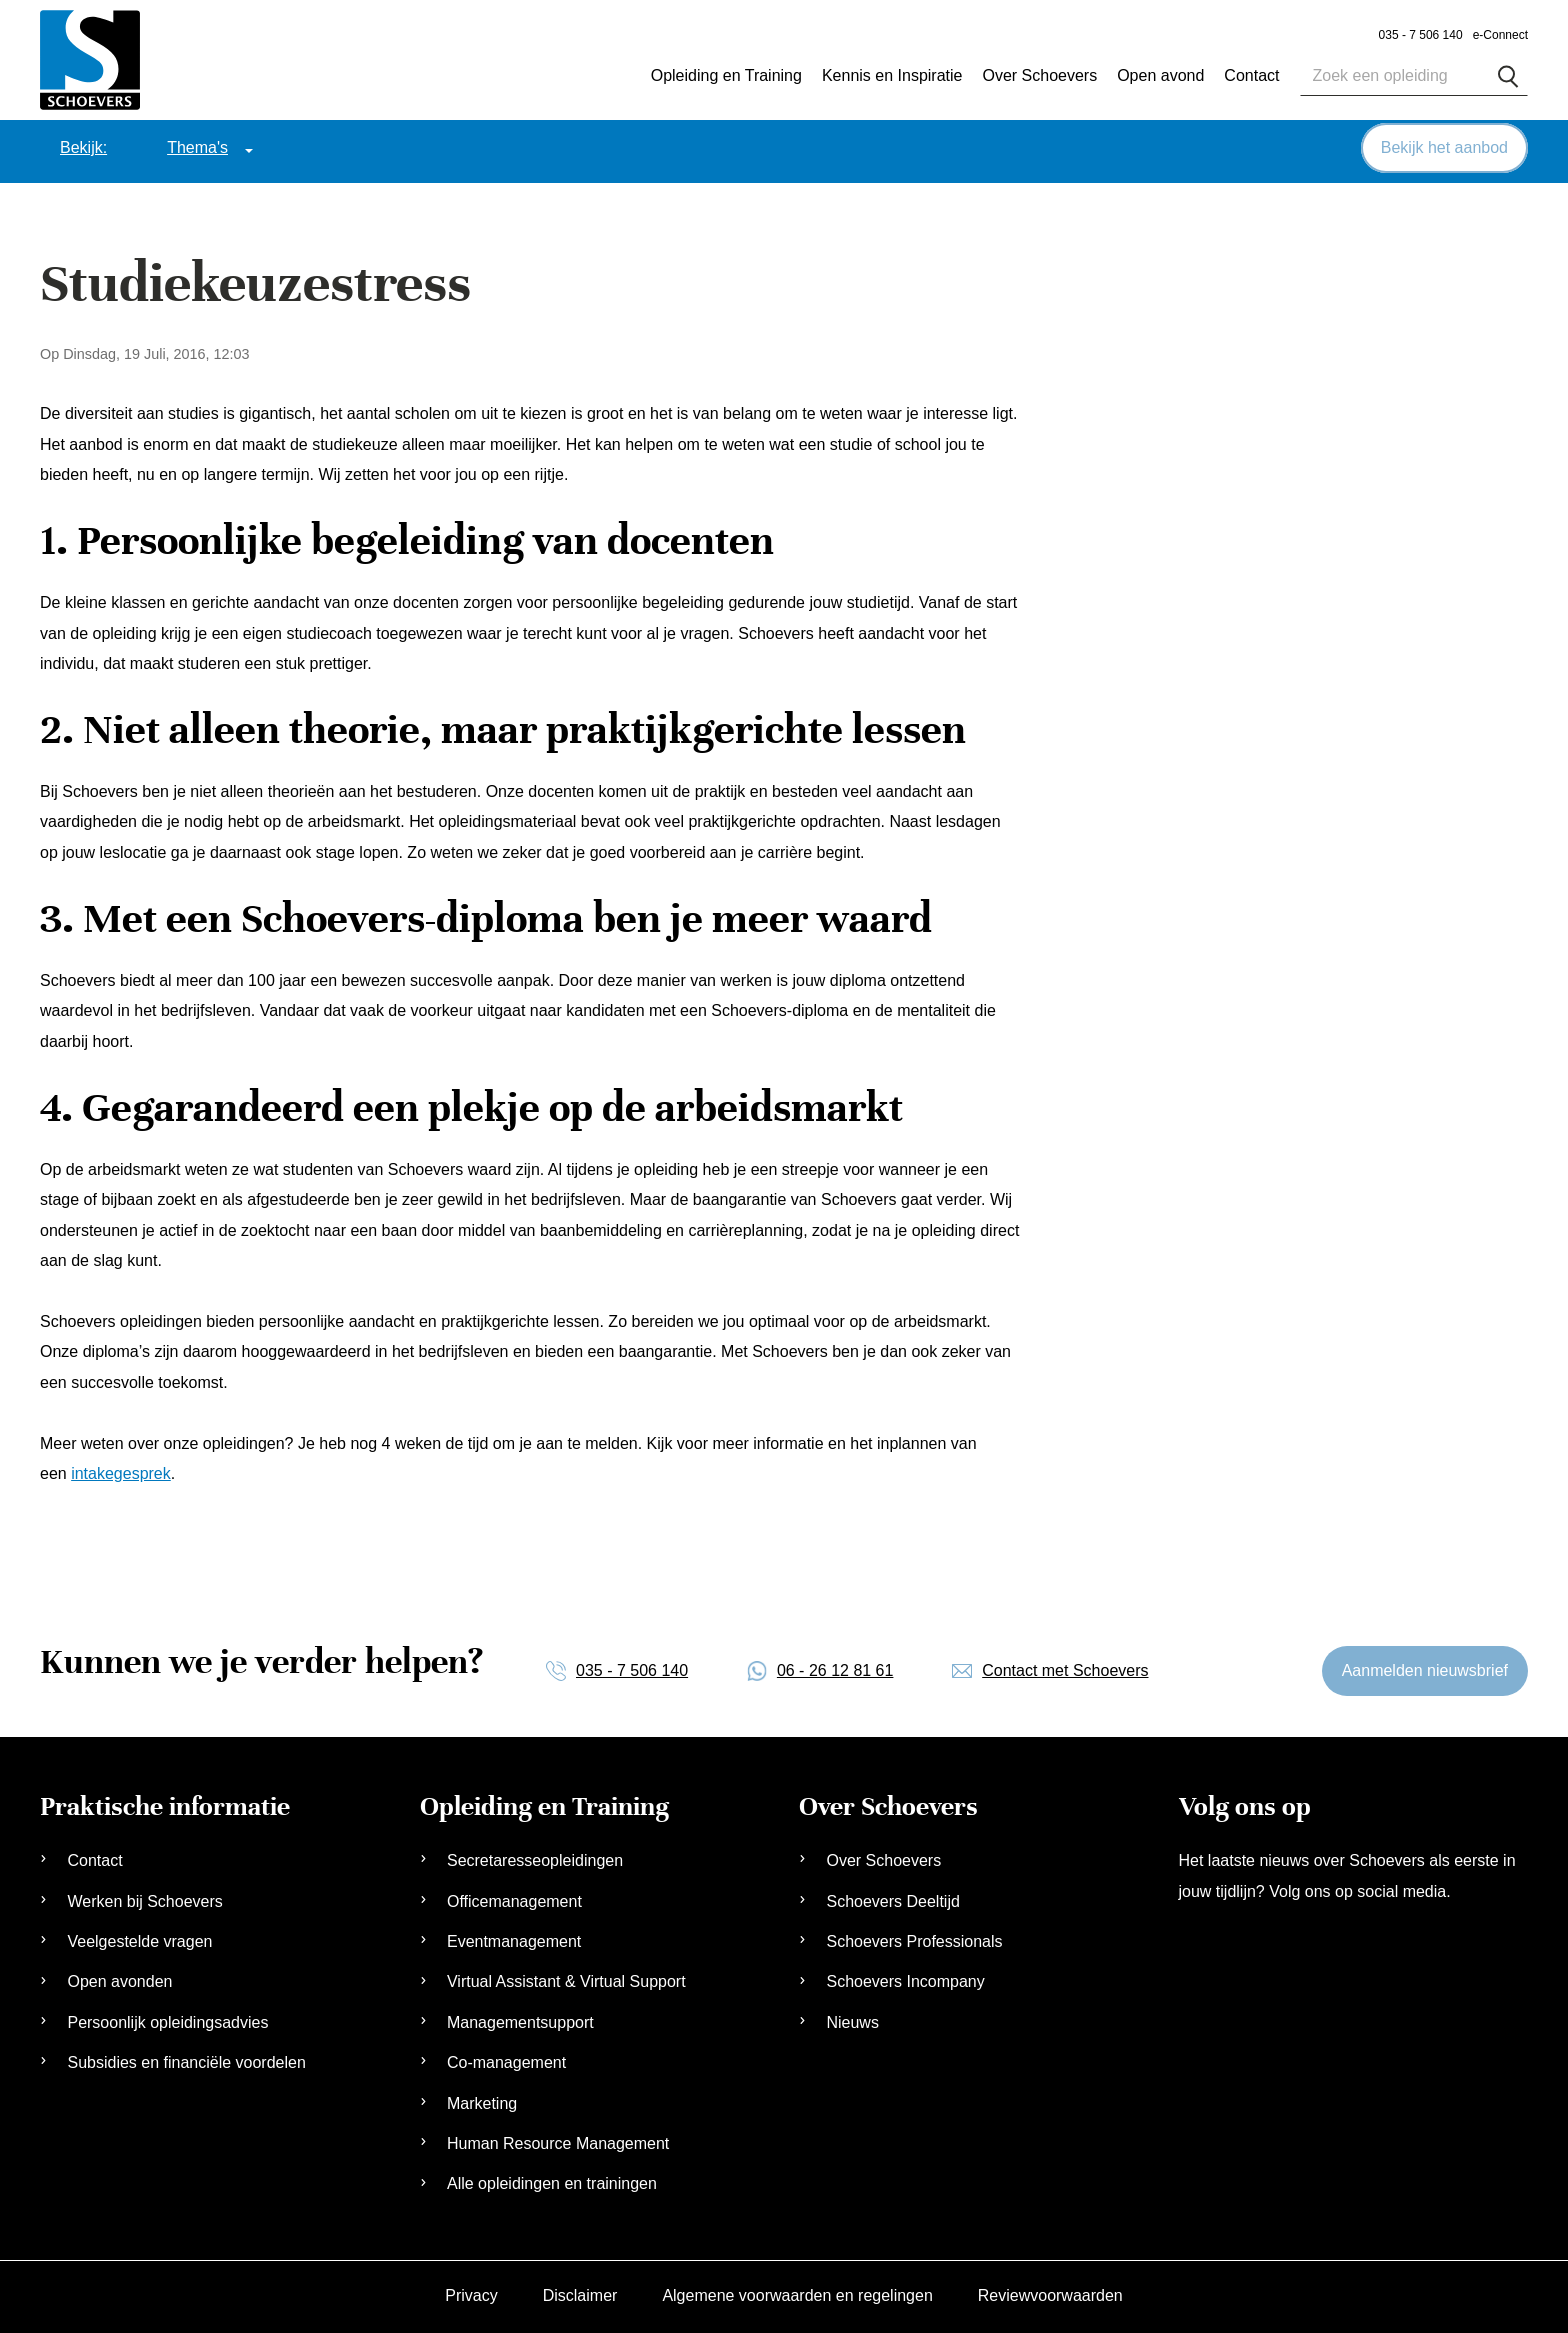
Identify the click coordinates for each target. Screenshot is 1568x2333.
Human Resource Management (558, 2140)
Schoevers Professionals (914, 1938)
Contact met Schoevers (1065, 1666)
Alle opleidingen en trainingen (552, 2180)
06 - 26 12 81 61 (835, 1666)
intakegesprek (121, 1470)
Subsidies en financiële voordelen (186, 2059)
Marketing (482, 2099)
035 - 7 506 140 (1421, 35)
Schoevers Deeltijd (892, 1898)
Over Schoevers (1039, 75)
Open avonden (119, 1978)
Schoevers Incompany (905, 1978)
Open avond (1160, 75)
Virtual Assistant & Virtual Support (566, 1978)
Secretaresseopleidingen (535, 1857)
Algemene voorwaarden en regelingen (797, 2292)
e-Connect (1500, 35)
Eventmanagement (514, 1938)
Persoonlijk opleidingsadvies (167, 2019)
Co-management (506, 2059)
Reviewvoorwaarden (1050, 2292)
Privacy (471, 2292)
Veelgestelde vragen (139, 1938)
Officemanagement (514, 1898)
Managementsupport (520, 2019)
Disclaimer (580, 2292)
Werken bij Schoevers (144, 1898)
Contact (94, 1857)
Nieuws (852, 2019)
